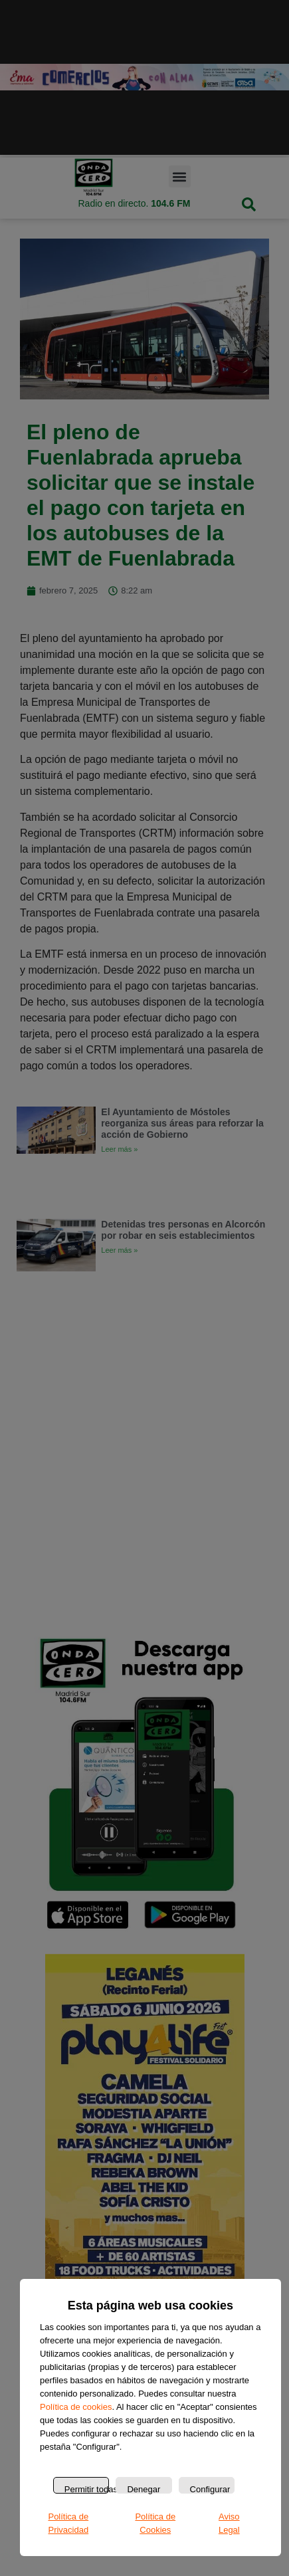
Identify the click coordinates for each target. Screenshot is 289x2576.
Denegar (143, 2489)
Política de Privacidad (68, 2523)
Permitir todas (86, 2489)
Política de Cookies (155, 2523)
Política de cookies (76, 2407)
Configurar (210, 2489)
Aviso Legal (229, 2523)
